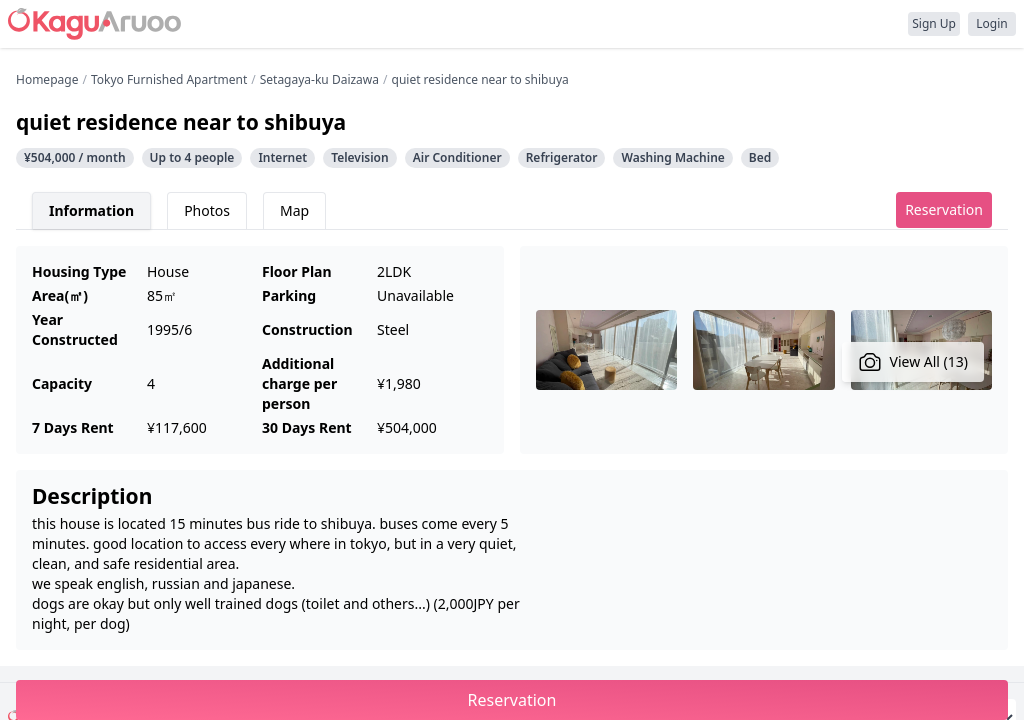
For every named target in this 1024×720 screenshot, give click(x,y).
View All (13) (913, 362)
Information (91, 210)
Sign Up (934, 23)
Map (294, 210)
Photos (207, 210)
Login (991, 23)
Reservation (944, 209)
